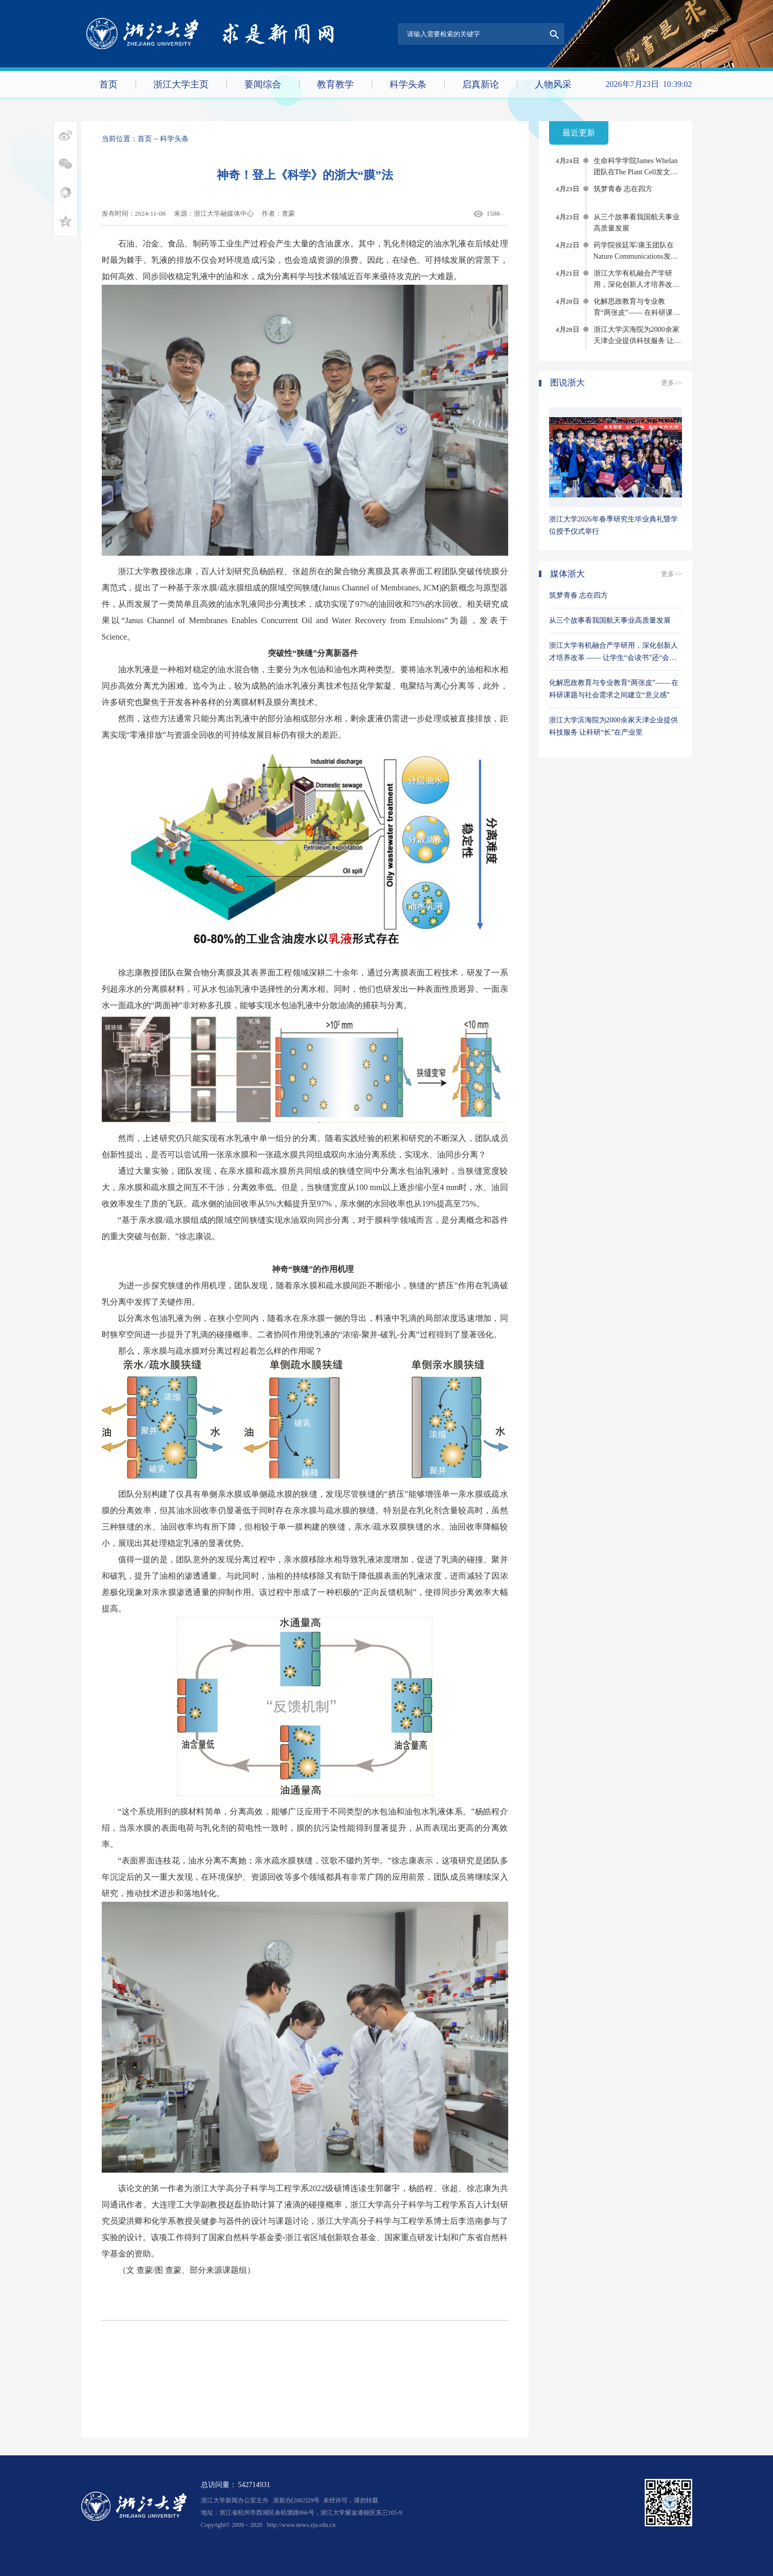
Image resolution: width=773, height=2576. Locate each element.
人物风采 (553, 84)
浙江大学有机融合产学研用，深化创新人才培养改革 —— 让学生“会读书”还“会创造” (613, 658)
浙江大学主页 (181, 84)
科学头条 (408, 84)
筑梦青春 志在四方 (623, 189)
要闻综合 (262, 84)
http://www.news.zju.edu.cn (301, 2524)
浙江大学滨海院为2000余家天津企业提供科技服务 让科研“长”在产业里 (637, 341)
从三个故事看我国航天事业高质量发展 (610, 620)
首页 (108, 84)
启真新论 (480, 84)
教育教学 (335, 84)
